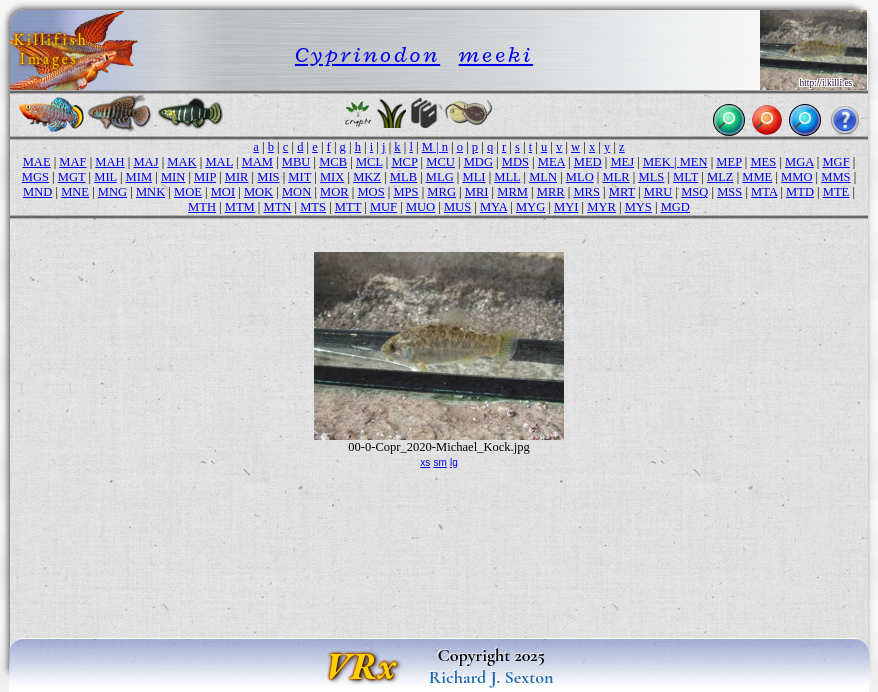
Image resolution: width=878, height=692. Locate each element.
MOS (370, 192)
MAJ (145, 162)
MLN (543, 177)
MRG (441, 192)
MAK (181, 162)
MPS (405, 192)
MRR (551, 192)
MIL (105, 177)
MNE (75, 192)
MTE (836, 192)
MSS (729, 192)
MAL (218, 162)
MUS (457, 207)
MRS (586, 192)
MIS (268, 177)
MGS (35, 177)
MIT (299, 177)
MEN (694, 162)
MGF (835, 162)
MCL (369, 162)
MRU (658, 192)
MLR (616, 177)
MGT (72, 177)
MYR (601, 207)
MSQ (694, 192)
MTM (240, 207)
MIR (237, 177)
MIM (139, 177)
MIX (332, 177)
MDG (478, 162)
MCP (404, 162)
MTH (202, 207)
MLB (403, 177)
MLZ (720, 177)
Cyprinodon (367, 54)
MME (757, 177)
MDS (515, 162)
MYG (530, 207)
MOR (334, 192)
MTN (278, 207)
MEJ (622, 162)
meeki (496, 54)
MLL (507, 177)
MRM (512, 192)
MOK (258, 192)
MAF (72, 162)
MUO (420, 207)
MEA (551, 162)
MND (37, 192)
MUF (383, 207)
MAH (109, 162)
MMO (796, 177)
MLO (580, 177)
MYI (566, 207)
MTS (313, 207)
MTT (348, 207)
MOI (223, 192)
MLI (474, 177)
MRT (622, 192)
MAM (257, 162)
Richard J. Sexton (491, 677)
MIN (173, 177)
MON (296, 192)
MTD (800, 192)
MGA (799, 162)
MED (588, 162)
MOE (188, 192)
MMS (835, 177)
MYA (493, 207)
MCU (440, 162)
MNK (150, 192)
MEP (728, 162)
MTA (764, 192)
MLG (440, 177)
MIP (205, 177)
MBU (296, 162)
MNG (112, 192)
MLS (652, 177)
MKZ (367, 177)
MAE (37, 162)
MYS (638, 207)
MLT (685, 177)
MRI (477, 192)
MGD (675, 207)
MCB (333, 162)
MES (763, 162)
